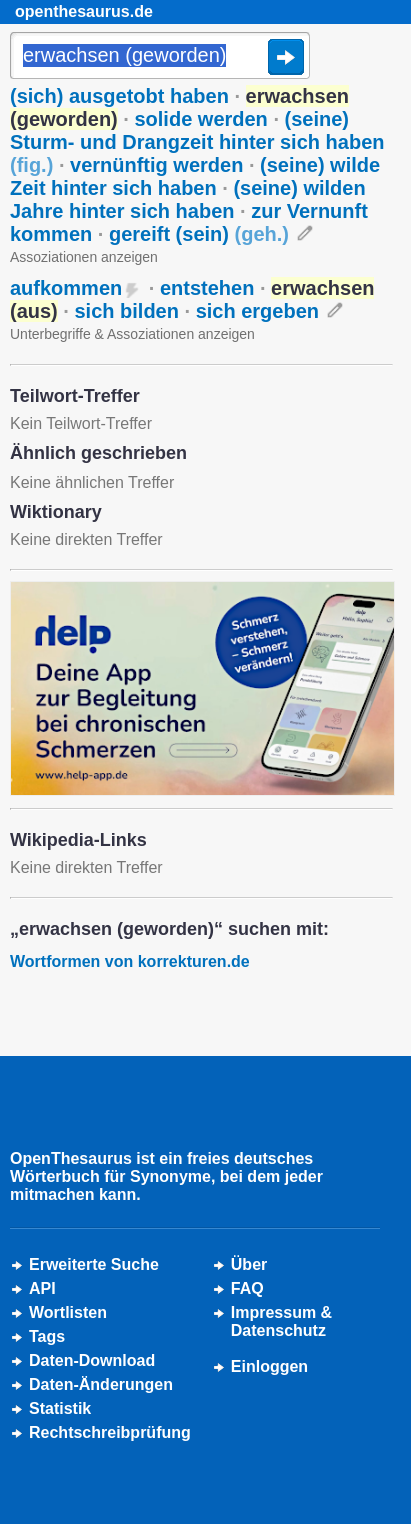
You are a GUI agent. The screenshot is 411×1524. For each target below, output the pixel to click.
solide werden (200, 119)
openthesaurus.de (84, 11)
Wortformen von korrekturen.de (130, 961)
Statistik (60, 1408)
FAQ (247, 1288)
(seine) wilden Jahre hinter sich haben (188, 199)
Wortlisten (68, 1312)
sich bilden (126, 311)
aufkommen (66, 288)
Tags (47, 1336)
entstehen (207, 288)
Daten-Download (92, 1360)
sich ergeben (257, 311)
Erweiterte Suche (94, 1264)
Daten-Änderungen (101, 1384)
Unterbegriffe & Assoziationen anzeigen (132, 334)
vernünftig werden (156, 165)
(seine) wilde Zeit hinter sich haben (195, 176)
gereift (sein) (199, 234)
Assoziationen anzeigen (84, 257)
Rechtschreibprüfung (110, 1432)
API (42, 1288)
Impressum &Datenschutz (281, 1321)
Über (249, 1264)
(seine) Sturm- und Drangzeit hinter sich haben (197, 142)
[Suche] (160, 57)
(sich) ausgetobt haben (119, 96)
